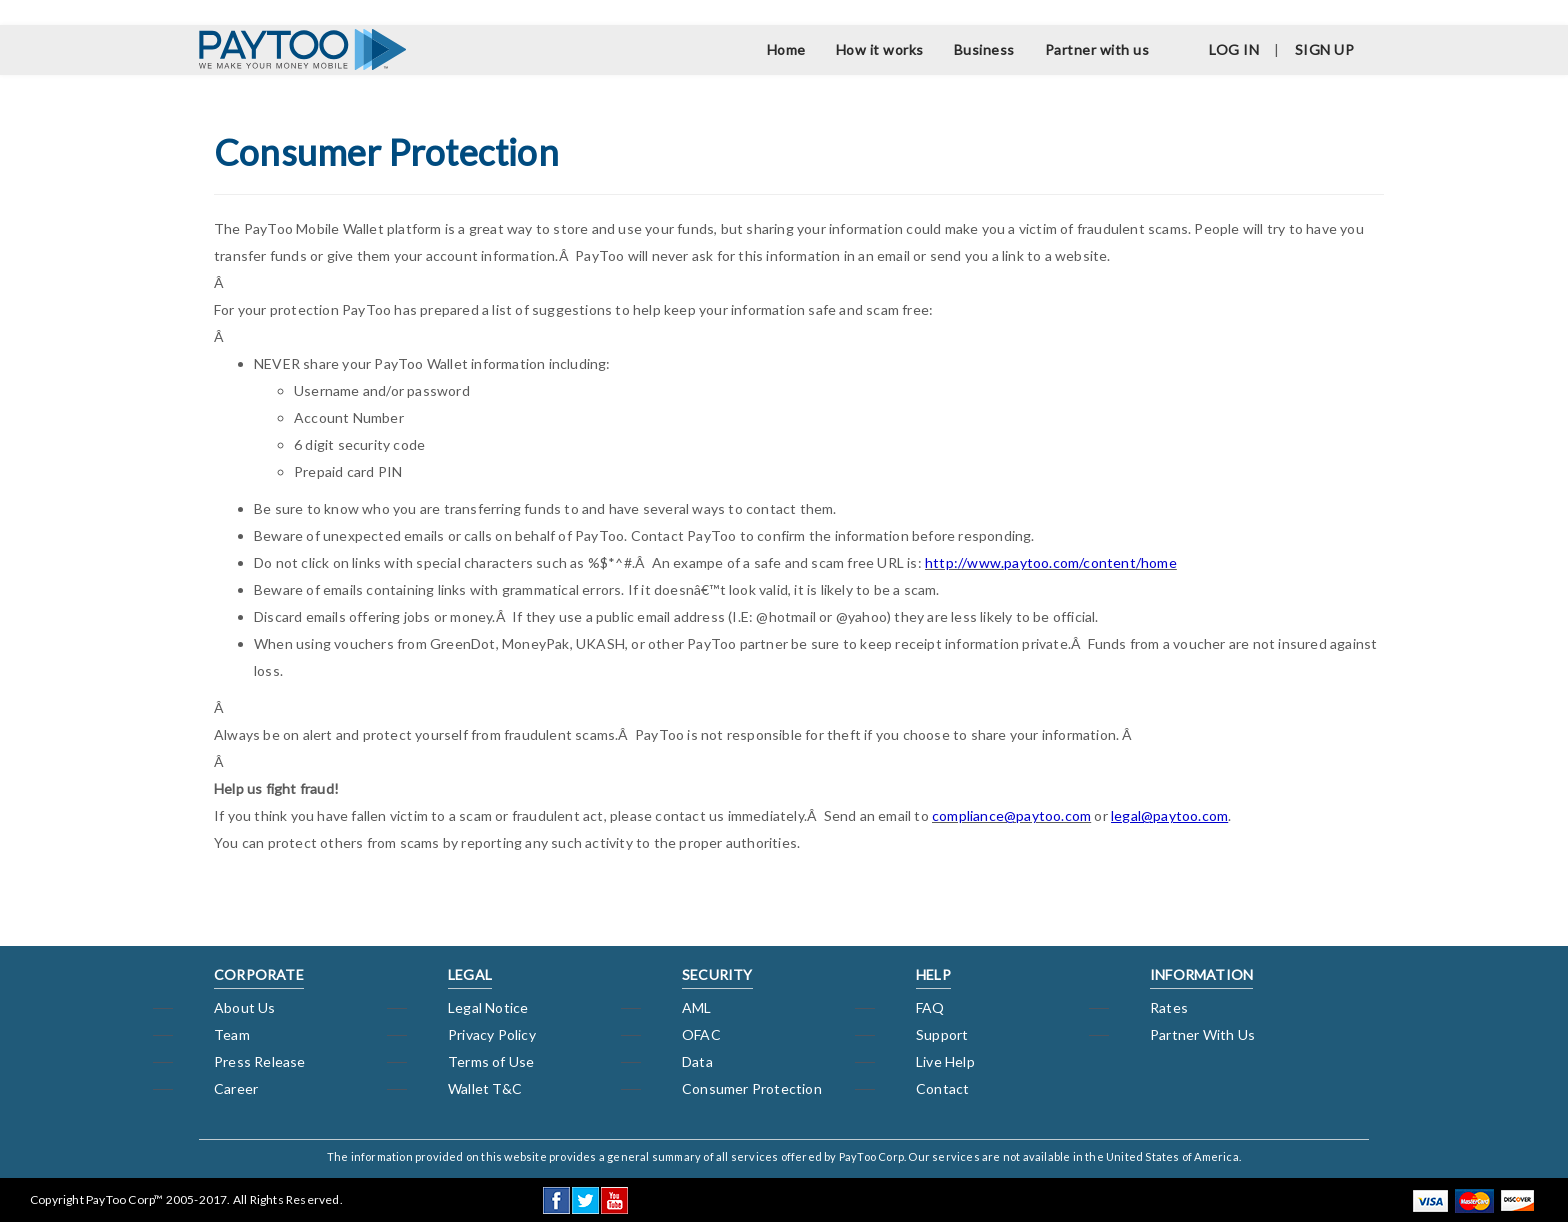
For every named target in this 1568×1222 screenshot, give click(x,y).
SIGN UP (1325, 49)
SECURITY (717, 974)
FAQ (930, 1007)
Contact (942, 1088)
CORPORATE (259, 974)
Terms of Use (491, 1061)
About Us (245, 1007)
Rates (1169, 1007)
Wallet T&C (485, 1088)
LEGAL (470, 974)
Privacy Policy (492, 1034)
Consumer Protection (752, 1088)
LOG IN (1234, 49)
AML (697, 1007)
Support (942, 1034)
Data (697, 1061)
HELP (933, 974)
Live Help (945, 1061)
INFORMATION (1201, 974)
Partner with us (1097, 49)
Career (236, 1088)
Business (984, 49)
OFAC (701, 1034)
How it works (880, 49)
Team (232, 1034)
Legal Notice (488, 1007)
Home (786, 49)
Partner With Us (1202, 1034)
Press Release (260, 1061)
